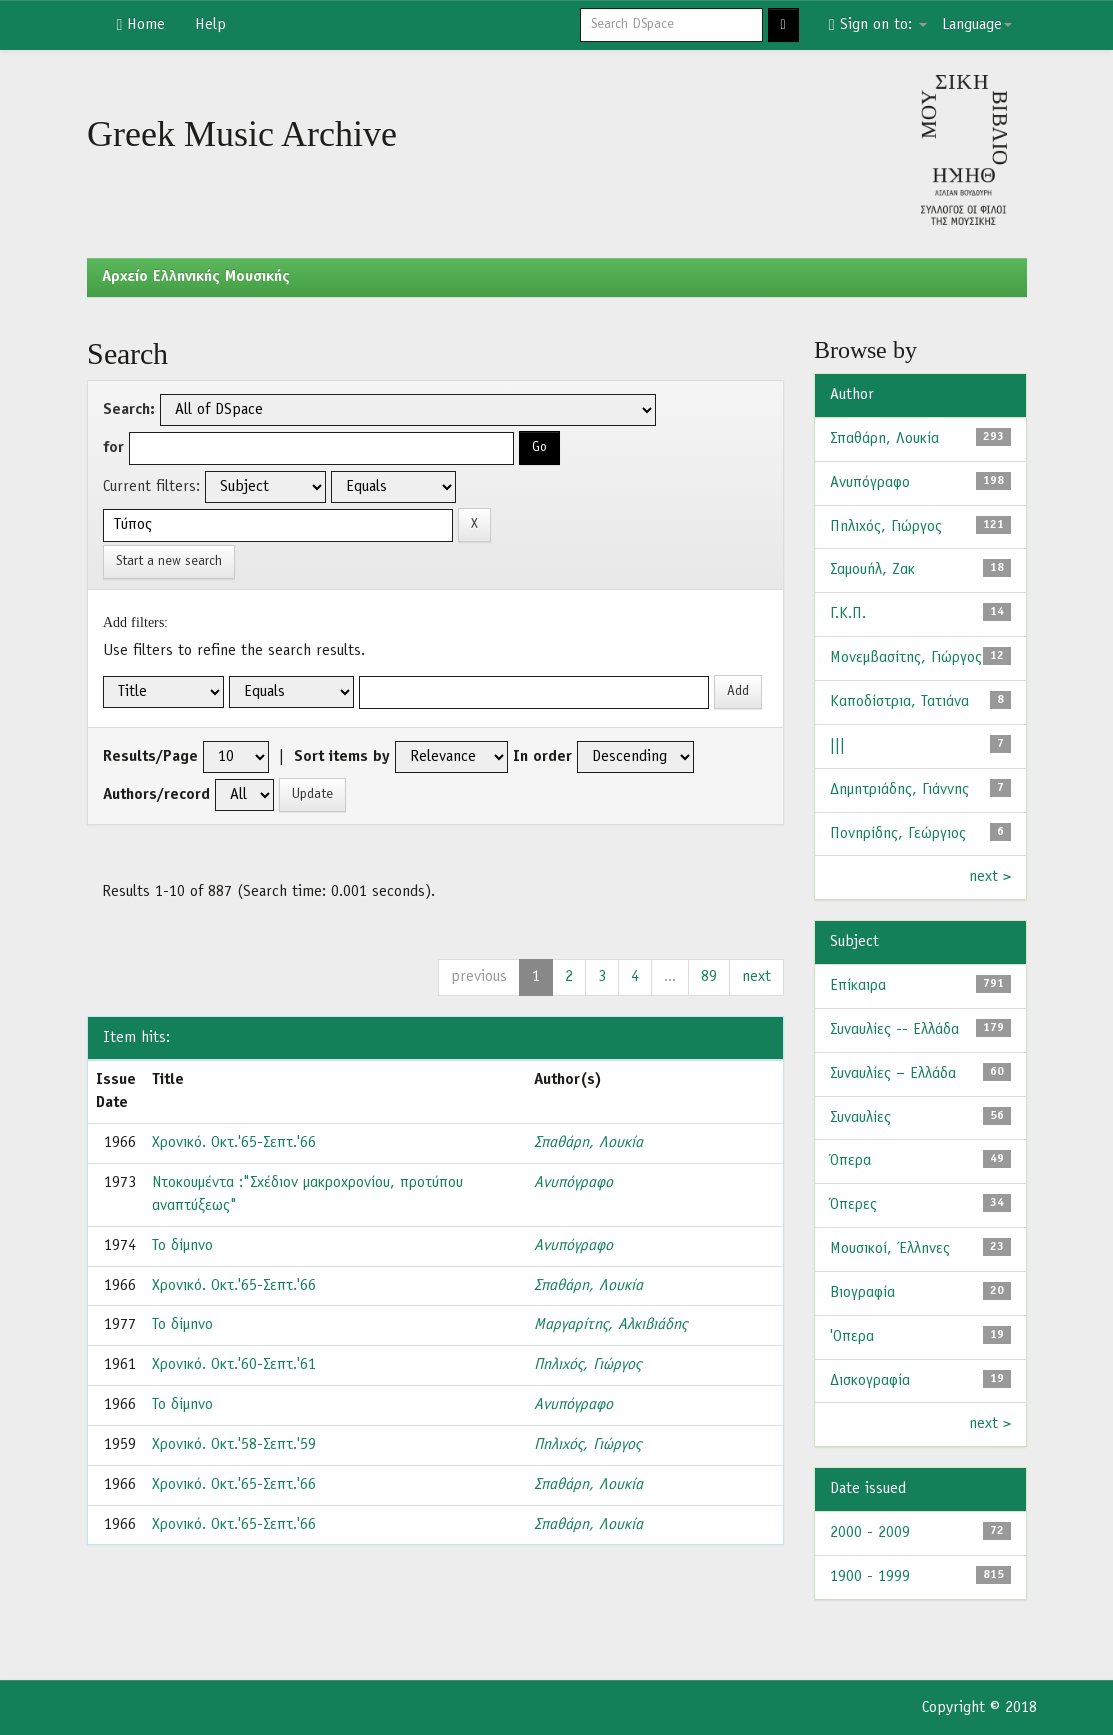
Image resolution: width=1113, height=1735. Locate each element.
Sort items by (342, 757)
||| (837, 746)
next (756, 977)
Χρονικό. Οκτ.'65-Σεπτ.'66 (234, 1143)
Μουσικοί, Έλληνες (890, 1249)
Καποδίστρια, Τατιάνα (899, 702)
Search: (129, 410)
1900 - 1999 (870, 1577)
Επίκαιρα (858, 986)
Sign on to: (878, 25)
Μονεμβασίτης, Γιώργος (906, 658)
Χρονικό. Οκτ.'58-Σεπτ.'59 (234, 1445)
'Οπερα (852, 1337)
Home (141, 25)
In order (542, 757)
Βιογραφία (862, 1293)
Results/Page (150, 757)
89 (709, 977)
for (113, 448)
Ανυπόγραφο (573, 1183)
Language (977, 25)
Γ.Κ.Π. (848, 614)
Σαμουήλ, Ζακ (872, 570)
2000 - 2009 (870, 1533)
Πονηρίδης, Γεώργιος (898, 834)
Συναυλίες (860, 1118)
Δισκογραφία (870, 1381)
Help (210, 25)
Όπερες (853, 1205)
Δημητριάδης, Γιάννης (899, 790)
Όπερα (850, 1161)
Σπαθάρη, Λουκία (588, 1143)
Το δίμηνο (182, 1246)
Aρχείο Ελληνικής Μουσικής (196, 277)
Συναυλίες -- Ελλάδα (894, 1030)
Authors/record (156, 795)
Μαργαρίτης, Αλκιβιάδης (610, 1325)
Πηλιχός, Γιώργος (587, 1365)
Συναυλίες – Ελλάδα (893, 1074)
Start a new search (169, 561)
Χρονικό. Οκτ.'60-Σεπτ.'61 (234, 1365)
